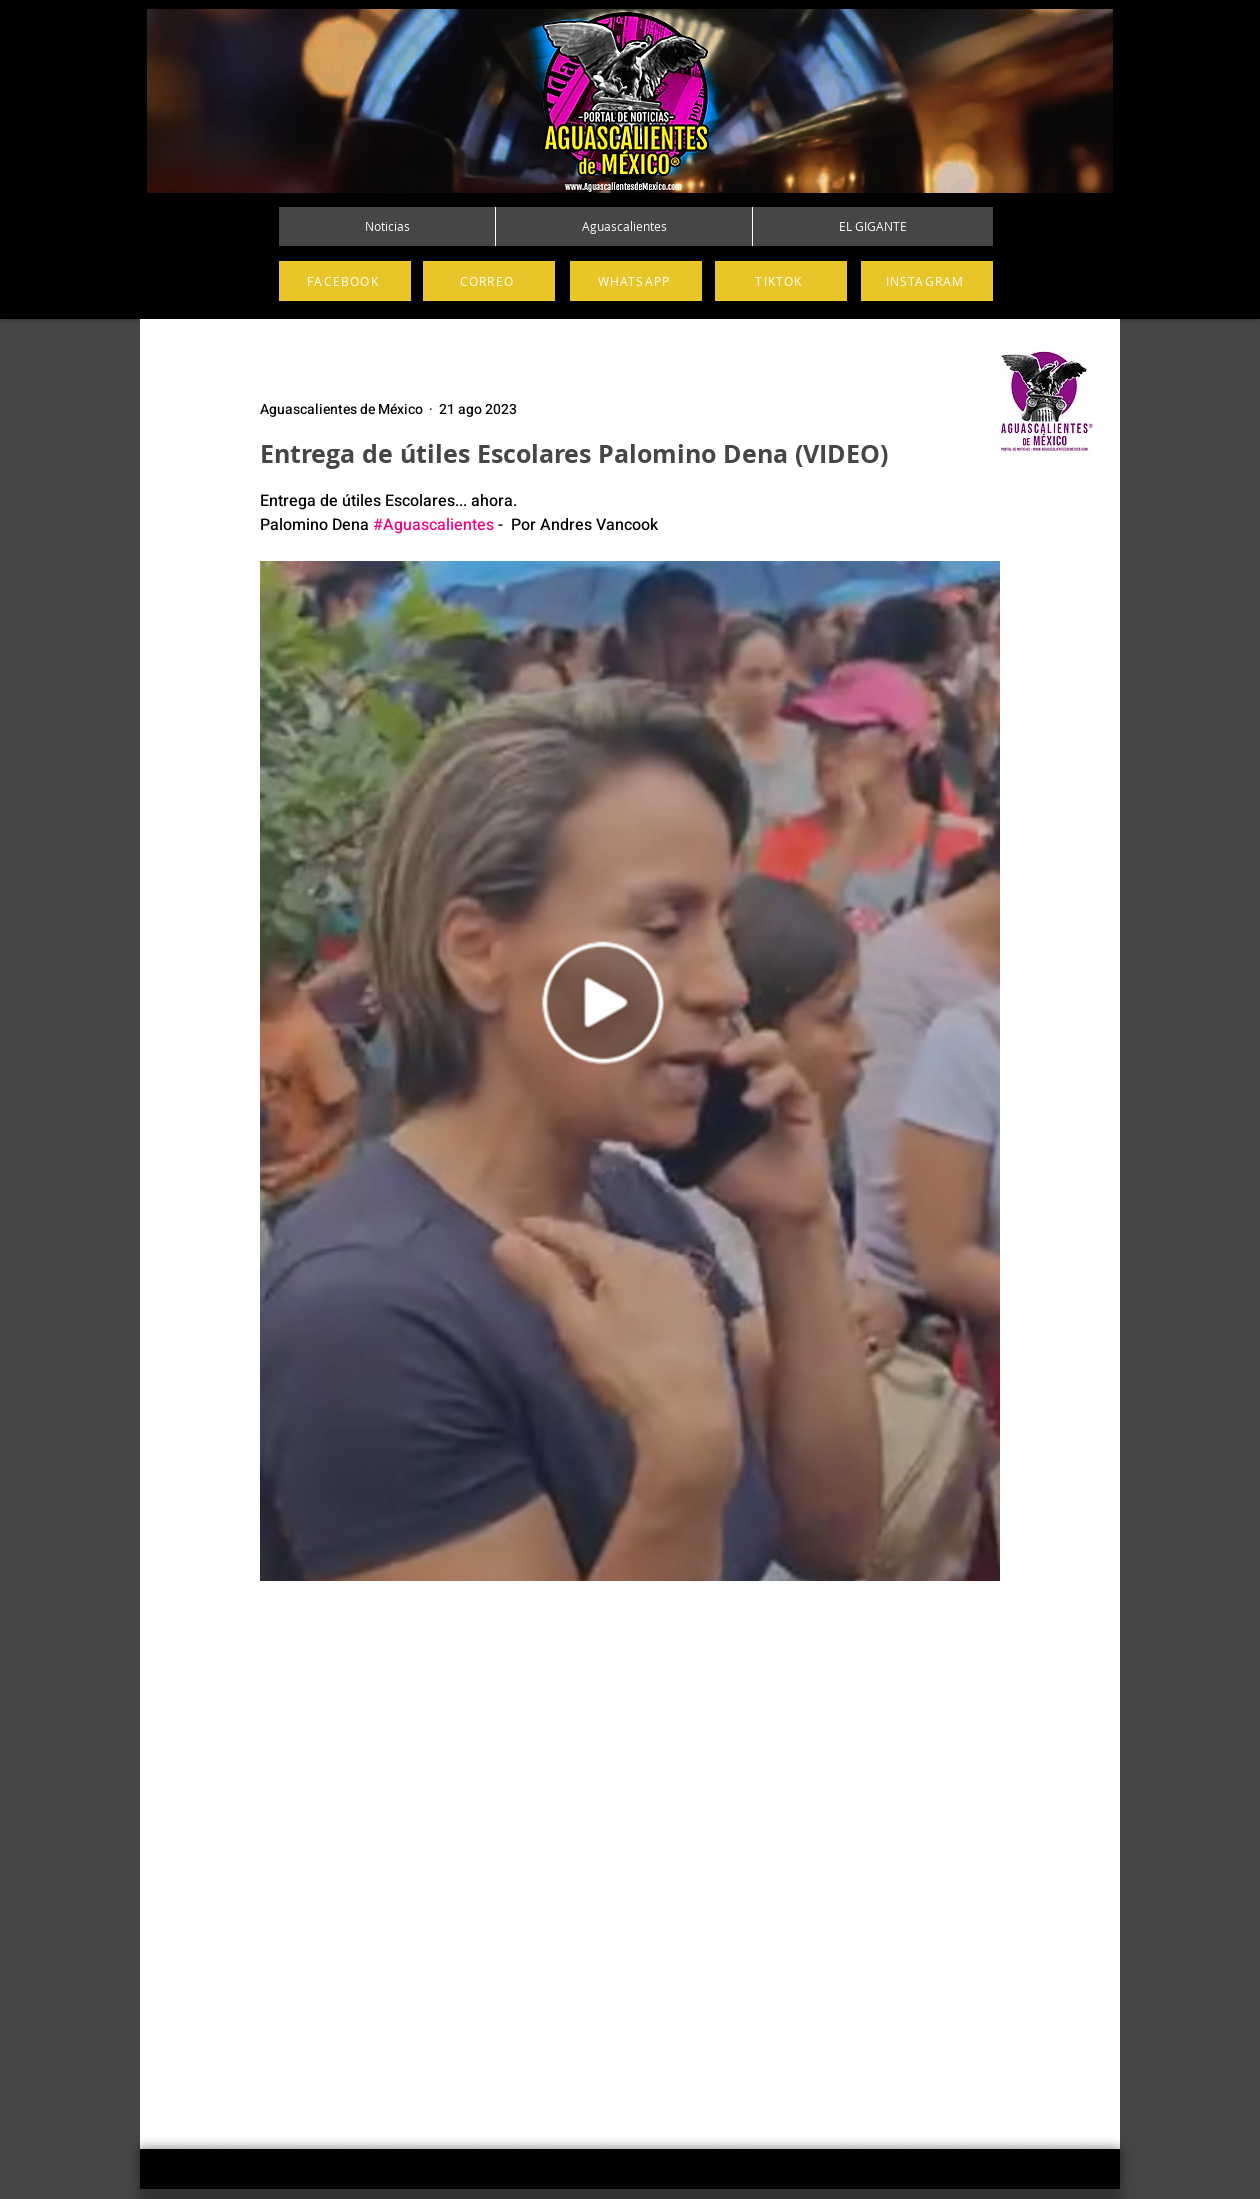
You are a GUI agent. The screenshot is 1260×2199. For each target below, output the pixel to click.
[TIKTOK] (781, 281)
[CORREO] (489, 281)
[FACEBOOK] (345, 281)
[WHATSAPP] (636, 281)
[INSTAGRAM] (927, 281)
